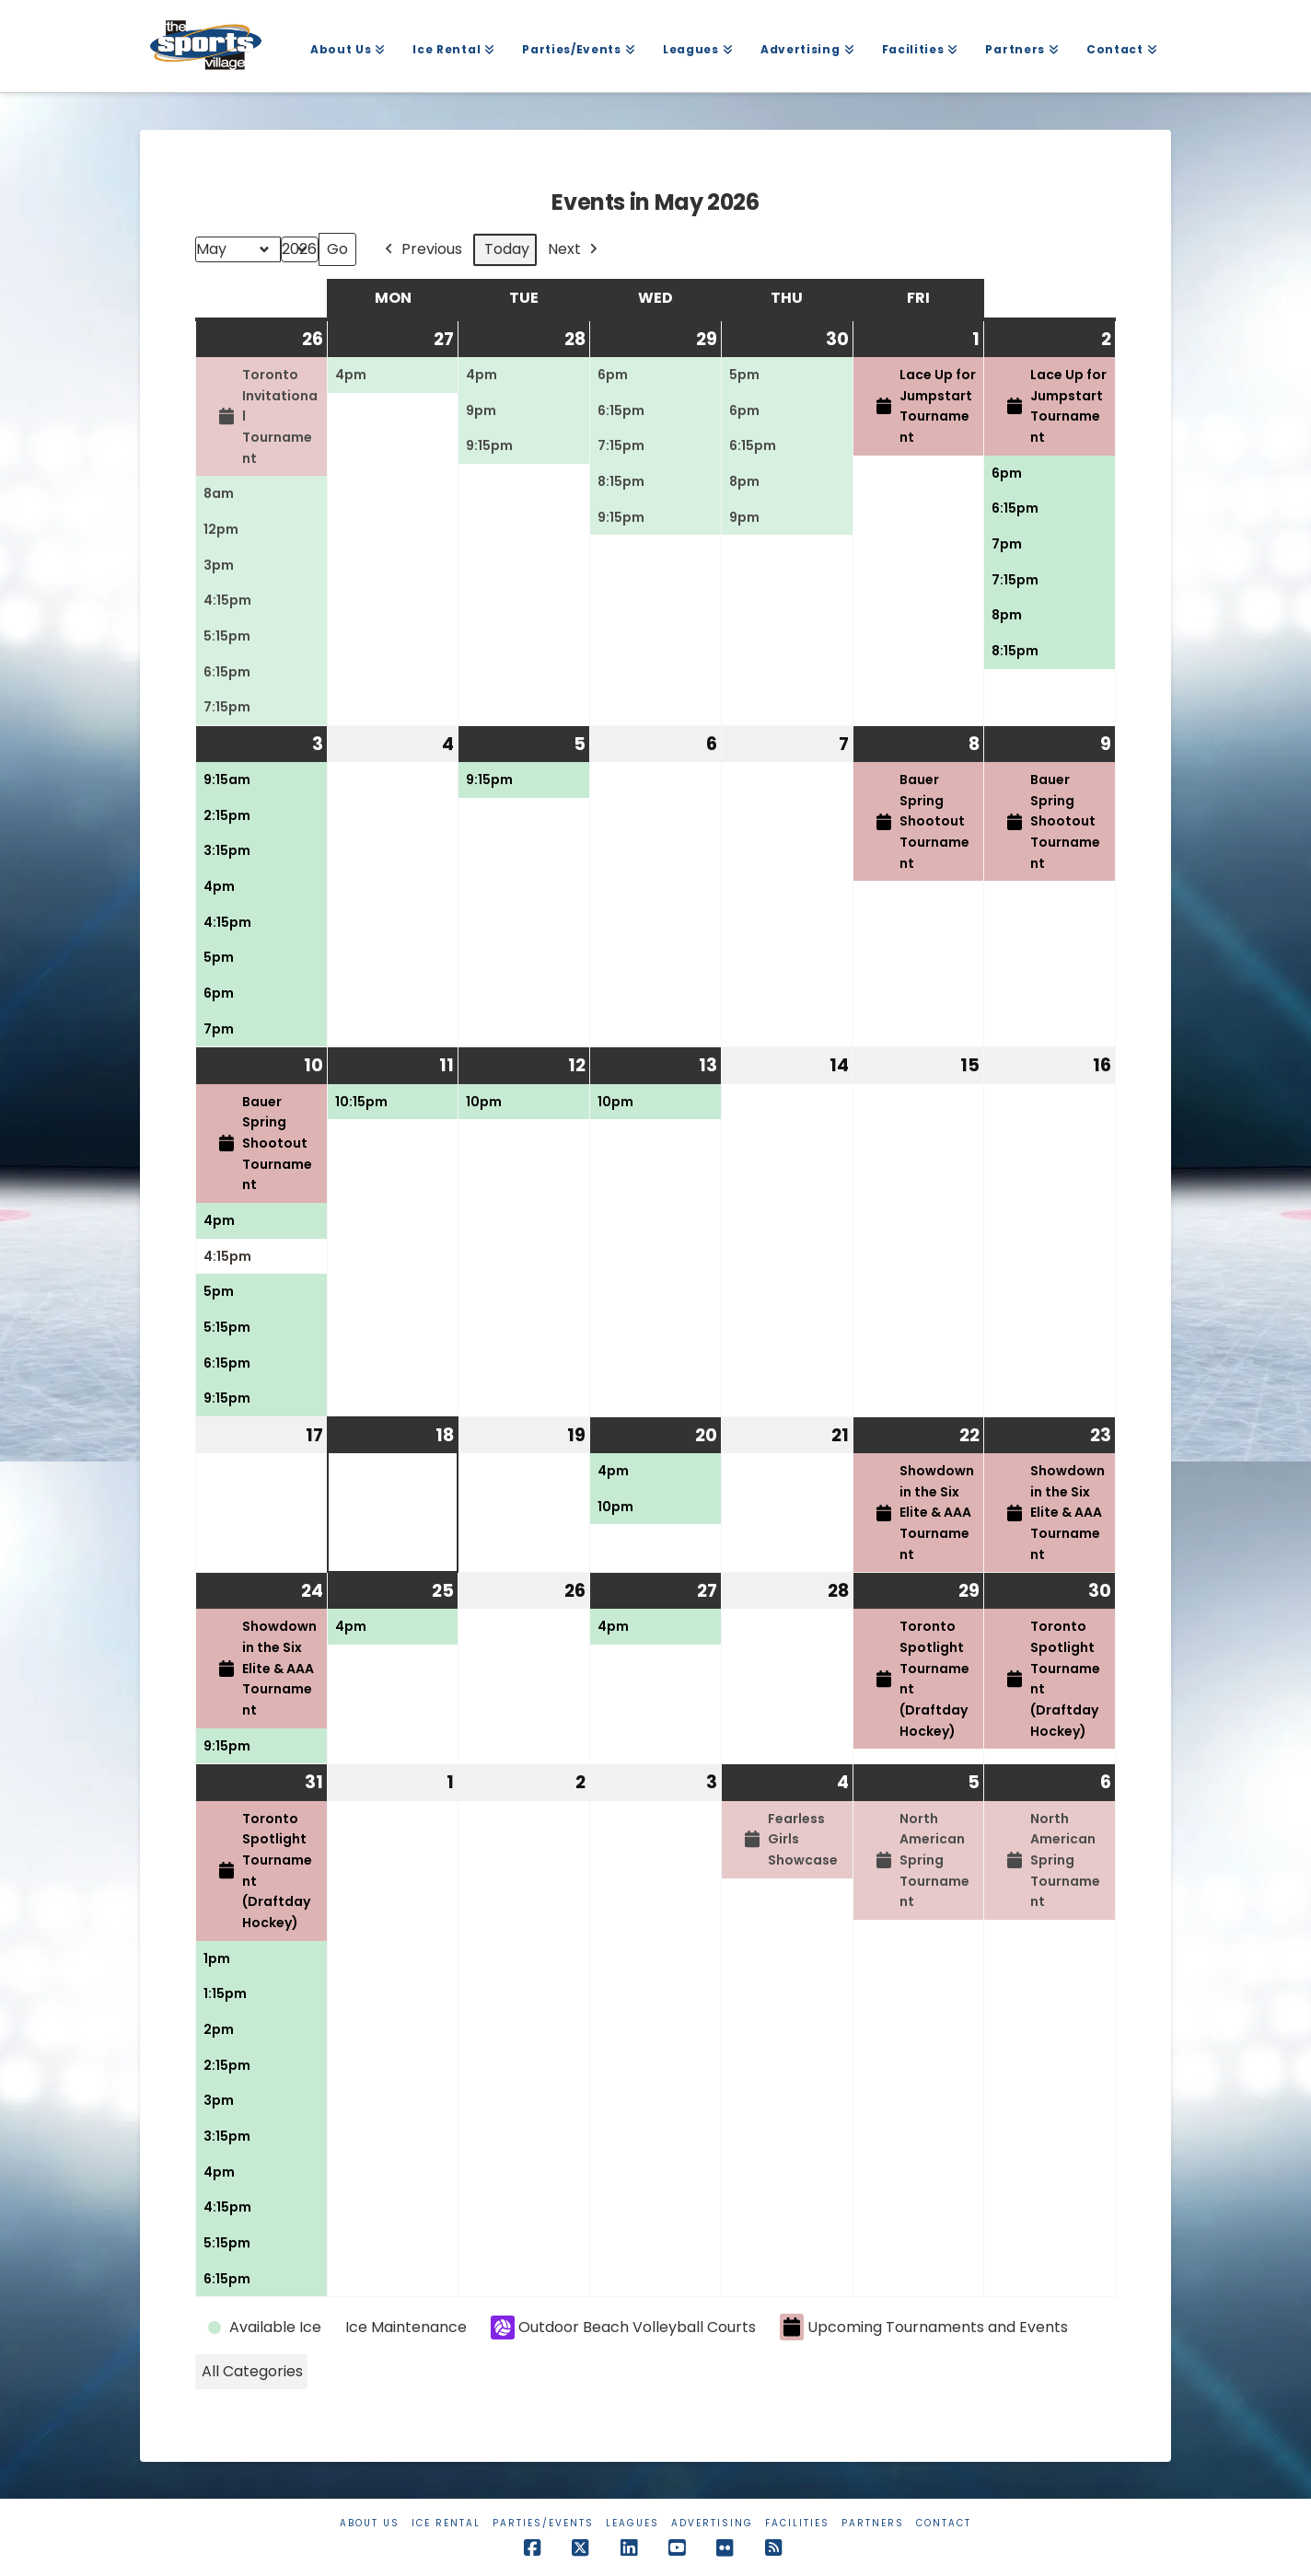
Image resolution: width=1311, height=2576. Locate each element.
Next (574, 249)
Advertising (712, 2523)
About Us (370, 2523)
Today (506, 249)
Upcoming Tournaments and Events (924, 2327)
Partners (872, 2523)
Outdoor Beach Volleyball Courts (623, 2327)
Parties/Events (543, 2523)
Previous (421, 249)
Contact (943, 2523)
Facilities (797, 2523)
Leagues (632, 2523)
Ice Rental (446, 2523)
